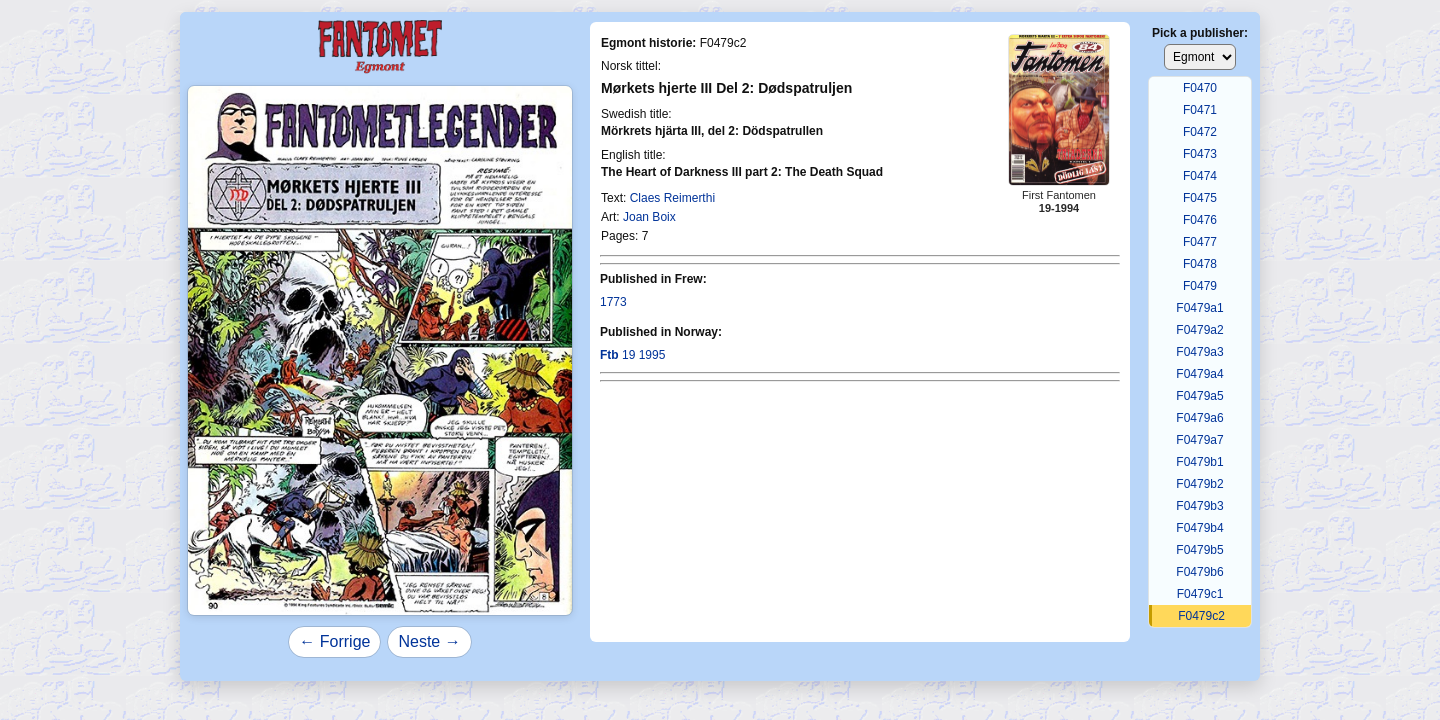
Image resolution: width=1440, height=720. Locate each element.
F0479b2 (1199, 484)
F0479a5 (1199, 396)
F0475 (1200, 198)
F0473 (1200, 154)
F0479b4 (1199, 528)
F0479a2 (1199, 330)
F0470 (1200, 88)
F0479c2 (1201, 616)
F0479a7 (1199, 440)
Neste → (429, 641)
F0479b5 (1199, 550)
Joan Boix (649, 217)
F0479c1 (1200, 594)
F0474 (1200, 176)
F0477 (1200, 242)
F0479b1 (1199, 462)
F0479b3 (1199, 506)
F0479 (1200, 286)
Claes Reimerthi (672, 198)
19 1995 (632, 355)
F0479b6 (1199, 572)
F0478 (1200, 264)
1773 (613, 302)
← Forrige (334, 641)
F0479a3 (1199, 352)
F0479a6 (1199, 418)
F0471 (1200, 110)
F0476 (1200, 220)
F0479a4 (1199, 374)
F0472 (1200, 132)
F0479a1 (1199, 308)
